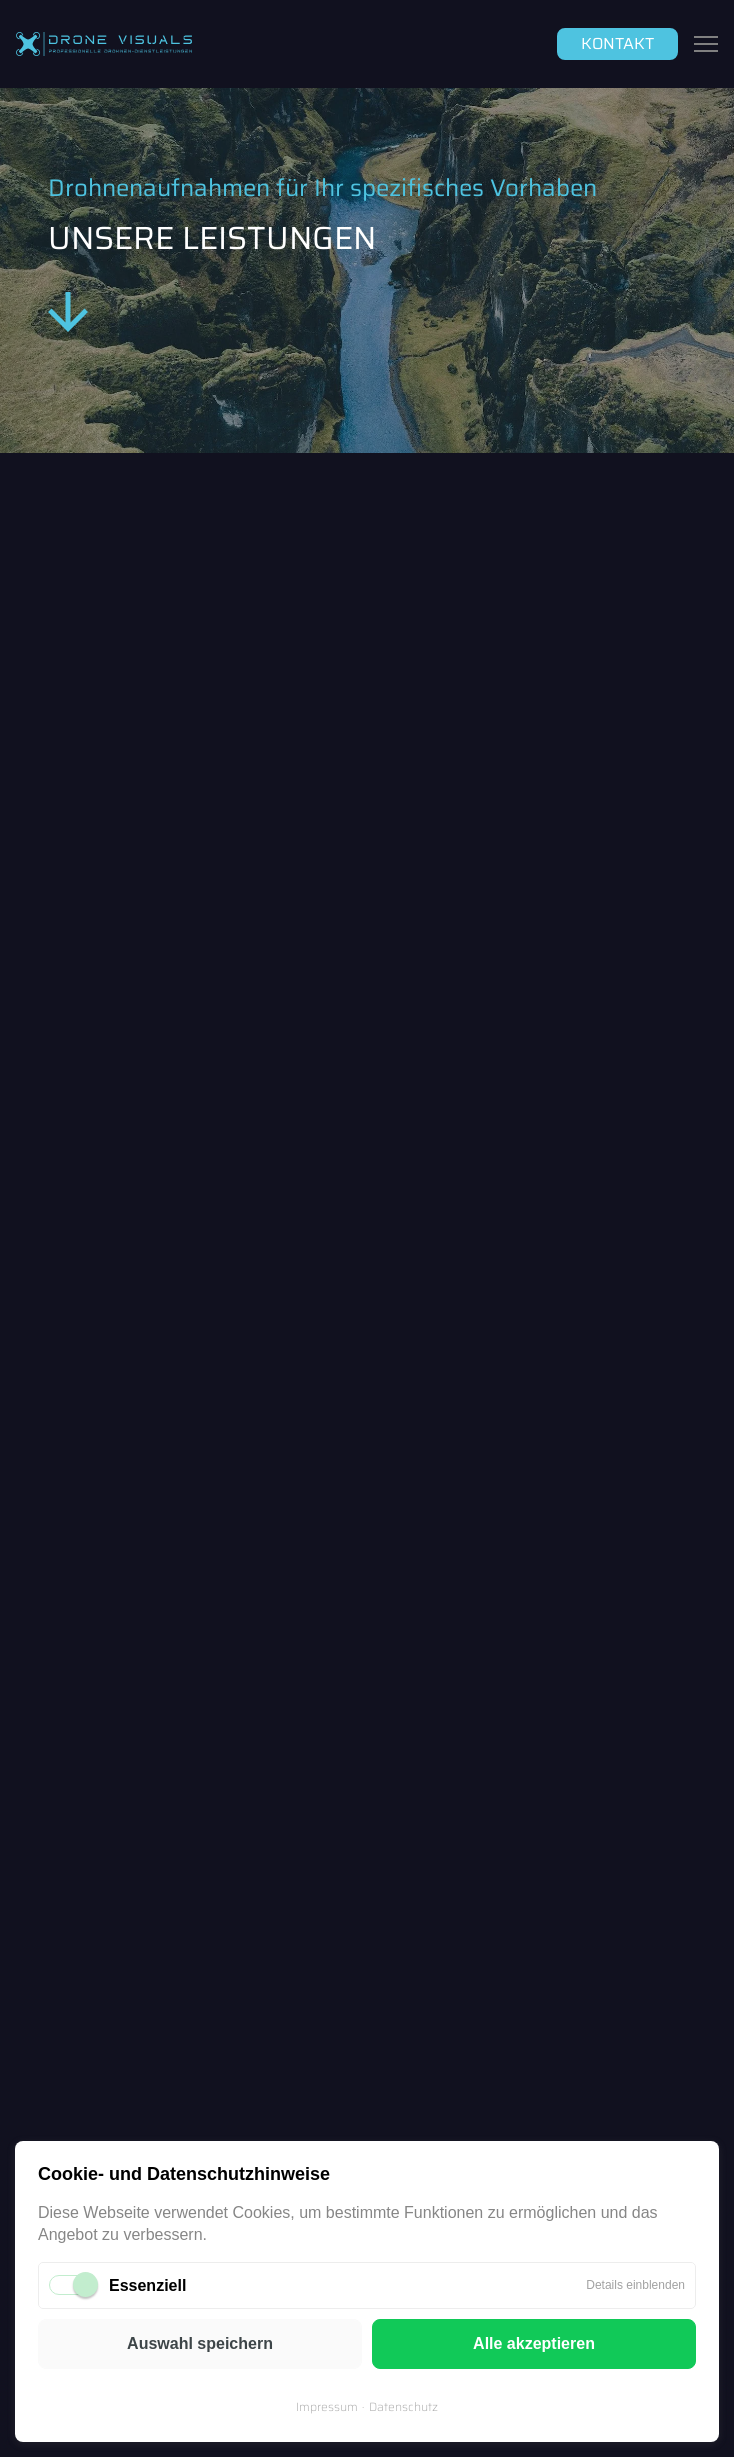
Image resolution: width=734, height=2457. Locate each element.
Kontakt (617, 43)
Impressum (327, 2406)
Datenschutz (403, 2406)
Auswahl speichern (200, 2343)
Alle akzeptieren (534, 2343)
